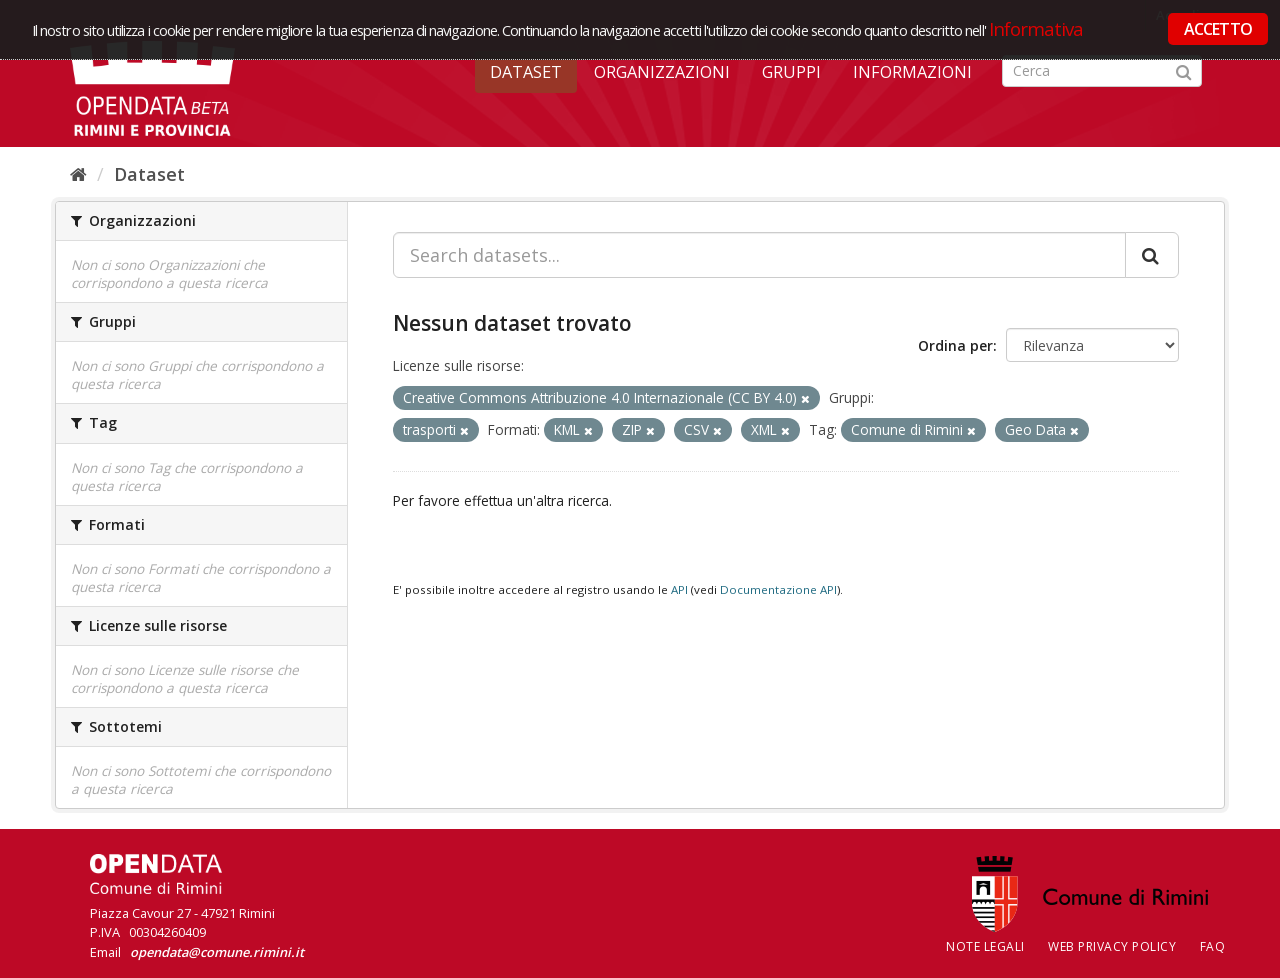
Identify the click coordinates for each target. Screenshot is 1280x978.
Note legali (985, 946)
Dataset (526, 72)
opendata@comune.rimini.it (217, 952)
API (679, 589)
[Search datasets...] (759, 255)
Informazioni (912, 72)
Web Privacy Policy (1112, 946)
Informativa (1036, 28)
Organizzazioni (662, 72)
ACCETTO (1218, 29)
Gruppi (791, 72)
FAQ (1213, 946)
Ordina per (955, 345)
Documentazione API (778, 589)
